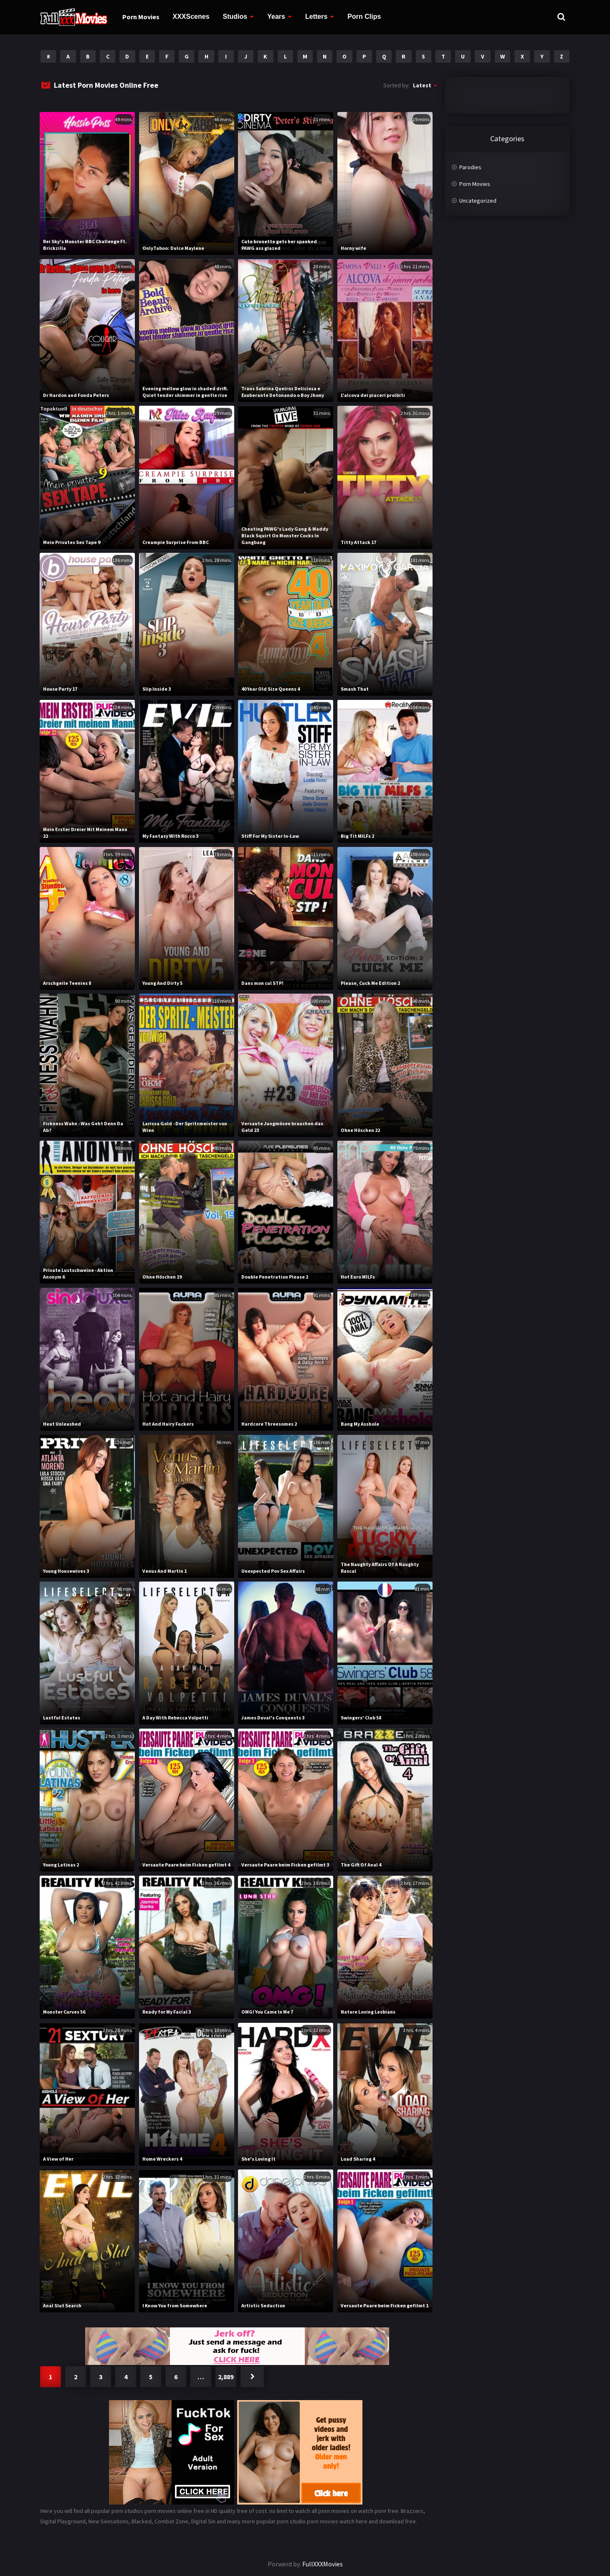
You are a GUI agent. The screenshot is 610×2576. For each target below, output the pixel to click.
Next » (252, 2376)
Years (276, 16)
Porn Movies (140, 17)
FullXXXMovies (322, 2564)
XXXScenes (191, 16)
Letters (316, 16)
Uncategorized (477, 200)
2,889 (225, 2377)
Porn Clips (364, 16)
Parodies (470, 167)
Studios (235, 16)
